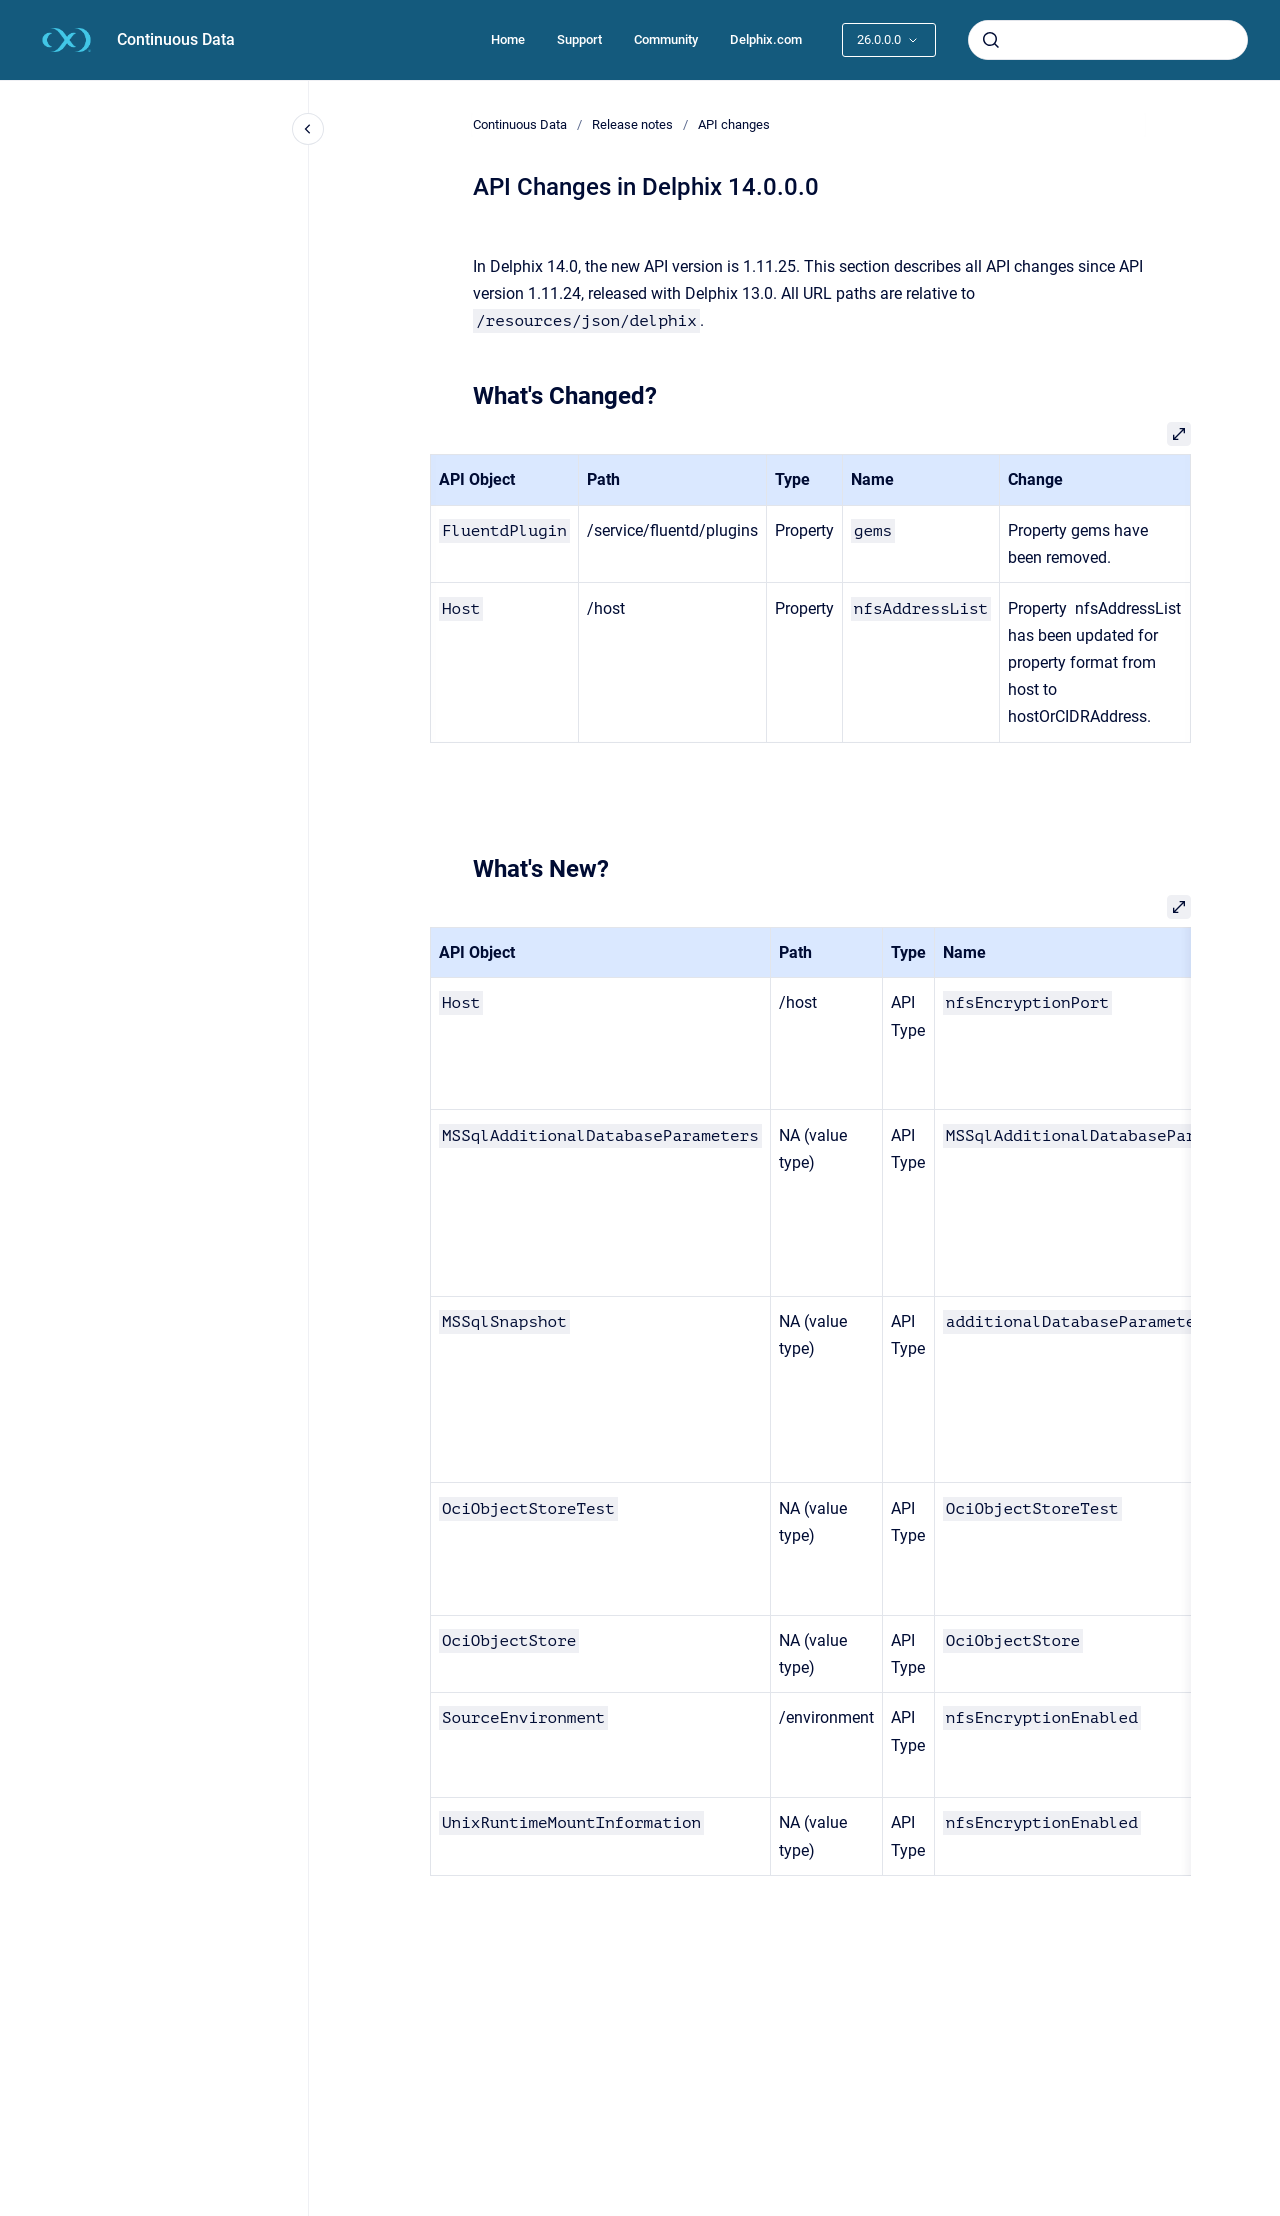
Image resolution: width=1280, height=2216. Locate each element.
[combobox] (1108, 40)
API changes (734, 124)
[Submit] (991, 40)
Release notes (632, 124)
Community (666, 39)
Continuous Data (176, 39)
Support (579, 39)
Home (508, 39)
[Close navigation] (308, 129)
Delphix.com (766, 39)
